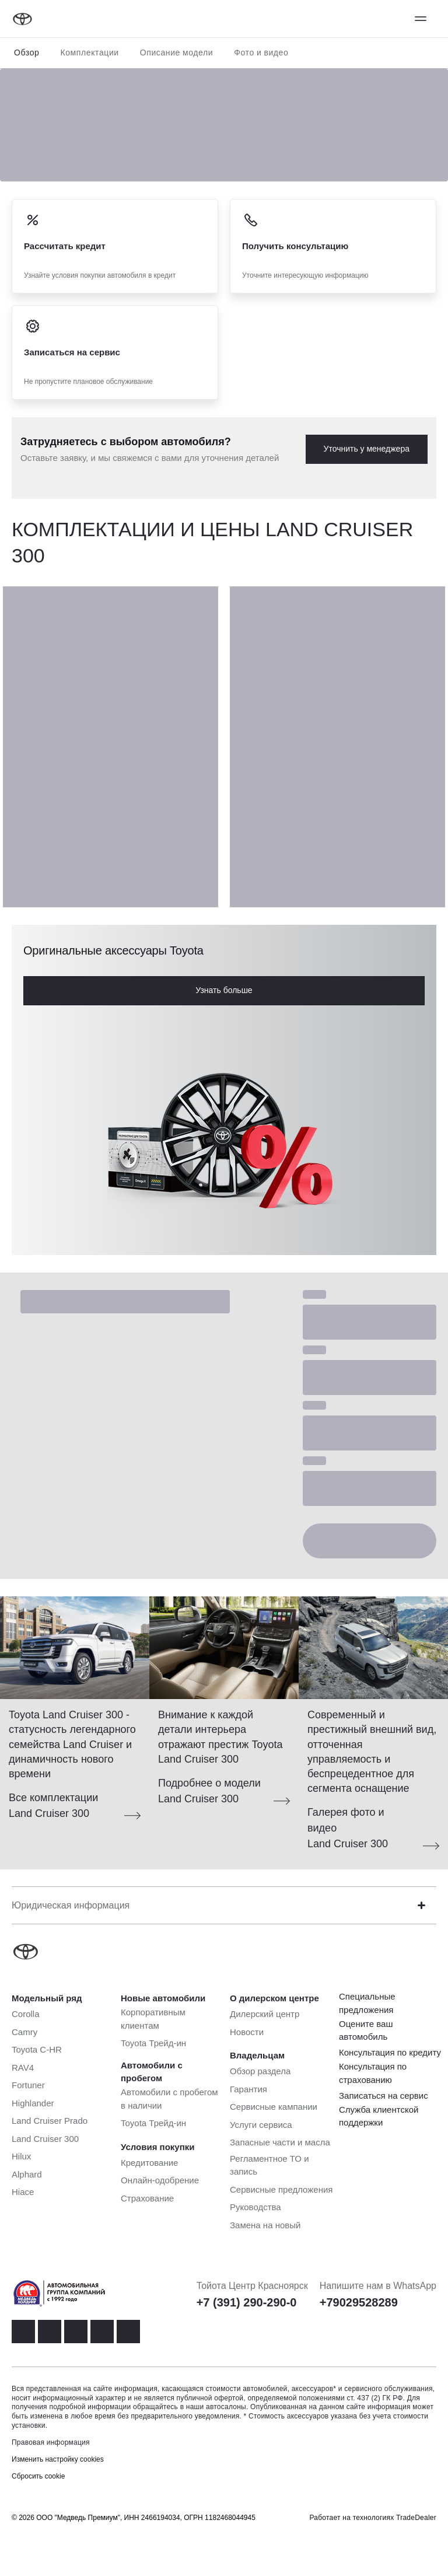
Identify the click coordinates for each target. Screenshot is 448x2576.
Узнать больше (223, 990)
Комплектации (89, 52)
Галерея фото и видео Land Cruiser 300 (347, 1828)
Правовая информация (51, 2442)
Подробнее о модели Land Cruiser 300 (209, 1791)
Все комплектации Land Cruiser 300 (53, 1805)
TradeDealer (416, 2518)
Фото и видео (261, 52)
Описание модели (177, 52)
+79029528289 (359, 2302)
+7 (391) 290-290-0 (247, 2302)
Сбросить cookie (38, 2476)
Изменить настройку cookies (58, 2459)
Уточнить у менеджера (367, 448)
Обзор (26, 52)
